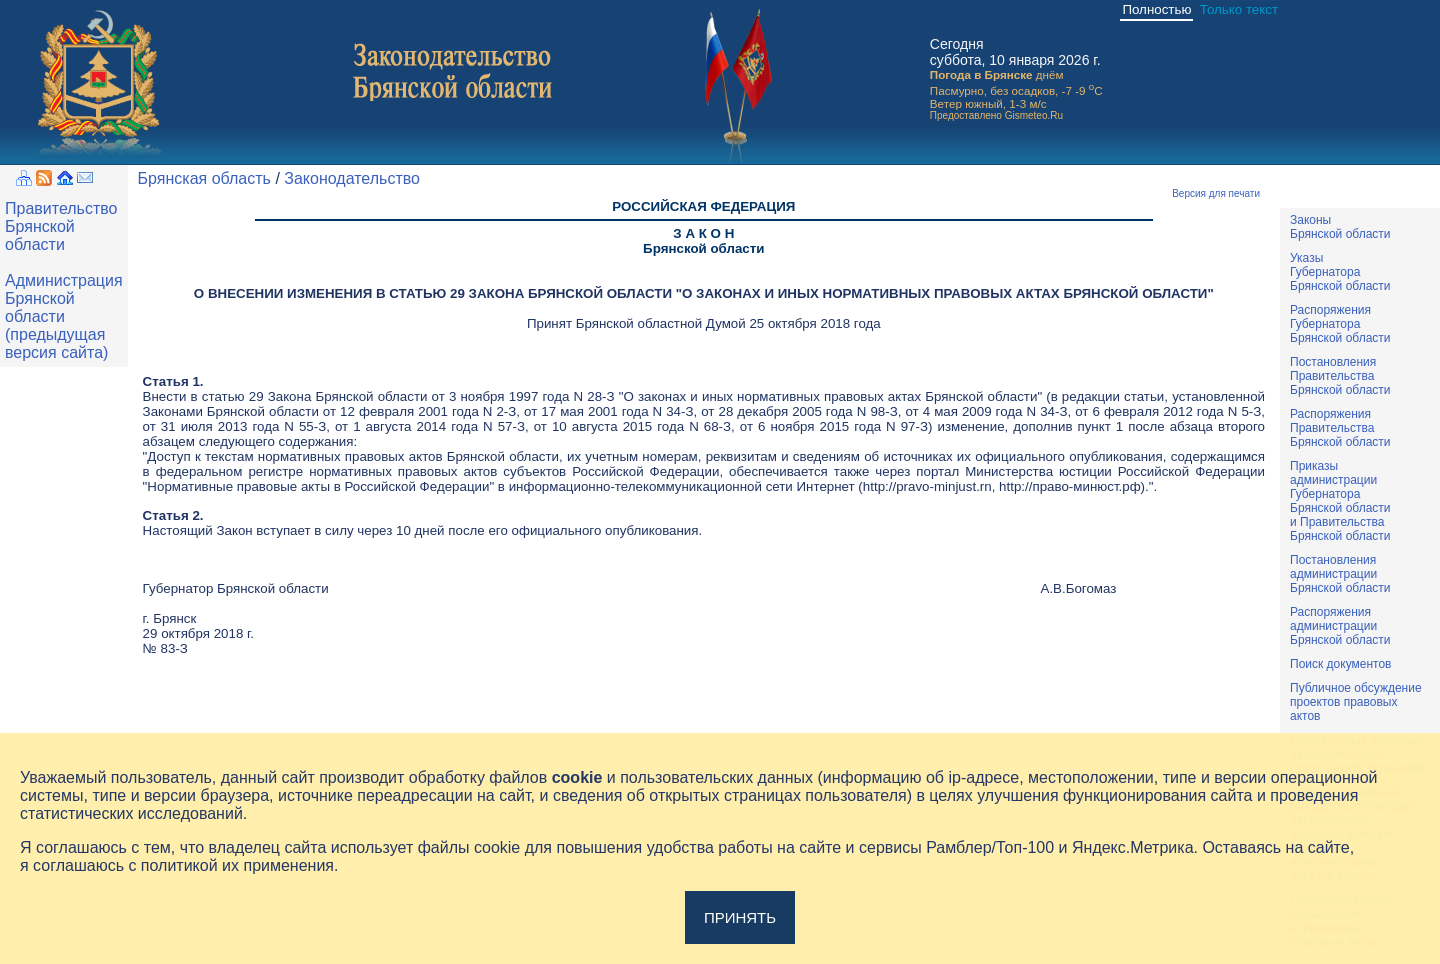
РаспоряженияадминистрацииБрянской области (1340, 626)
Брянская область (204, 178)
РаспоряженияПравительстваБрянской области (1340, 428)
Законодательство (352, 178)
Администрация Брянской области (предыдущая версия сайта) (64, 316)
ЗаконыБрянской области (1340, 227)
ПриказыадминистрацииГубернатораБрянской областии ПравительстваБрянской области (1340, 501)
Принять (740, 917)
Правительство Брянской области (61, 226)
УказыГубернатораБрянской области (1340, 272)
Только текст (1239, 9)
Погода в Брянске (981, 74)
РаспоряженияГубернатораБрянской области (1340, 324)
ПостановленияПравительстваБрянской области (1340, 376)
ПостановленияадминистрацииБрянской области (1340, 574)
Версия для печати (1216, 193)
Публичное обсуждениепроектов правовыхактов (1356, 702)
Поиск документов (1340, 664)
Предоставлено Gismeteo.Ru (996, 115)
